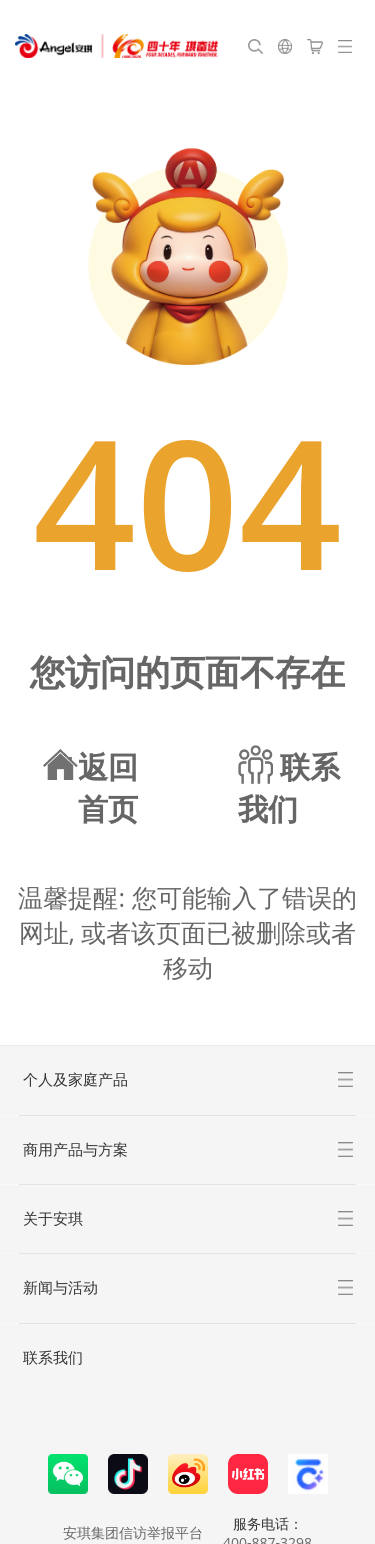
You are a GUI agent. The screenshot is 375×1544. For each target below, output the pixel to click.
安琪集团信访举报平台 (133, 1532)
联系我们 (53, 1357)
